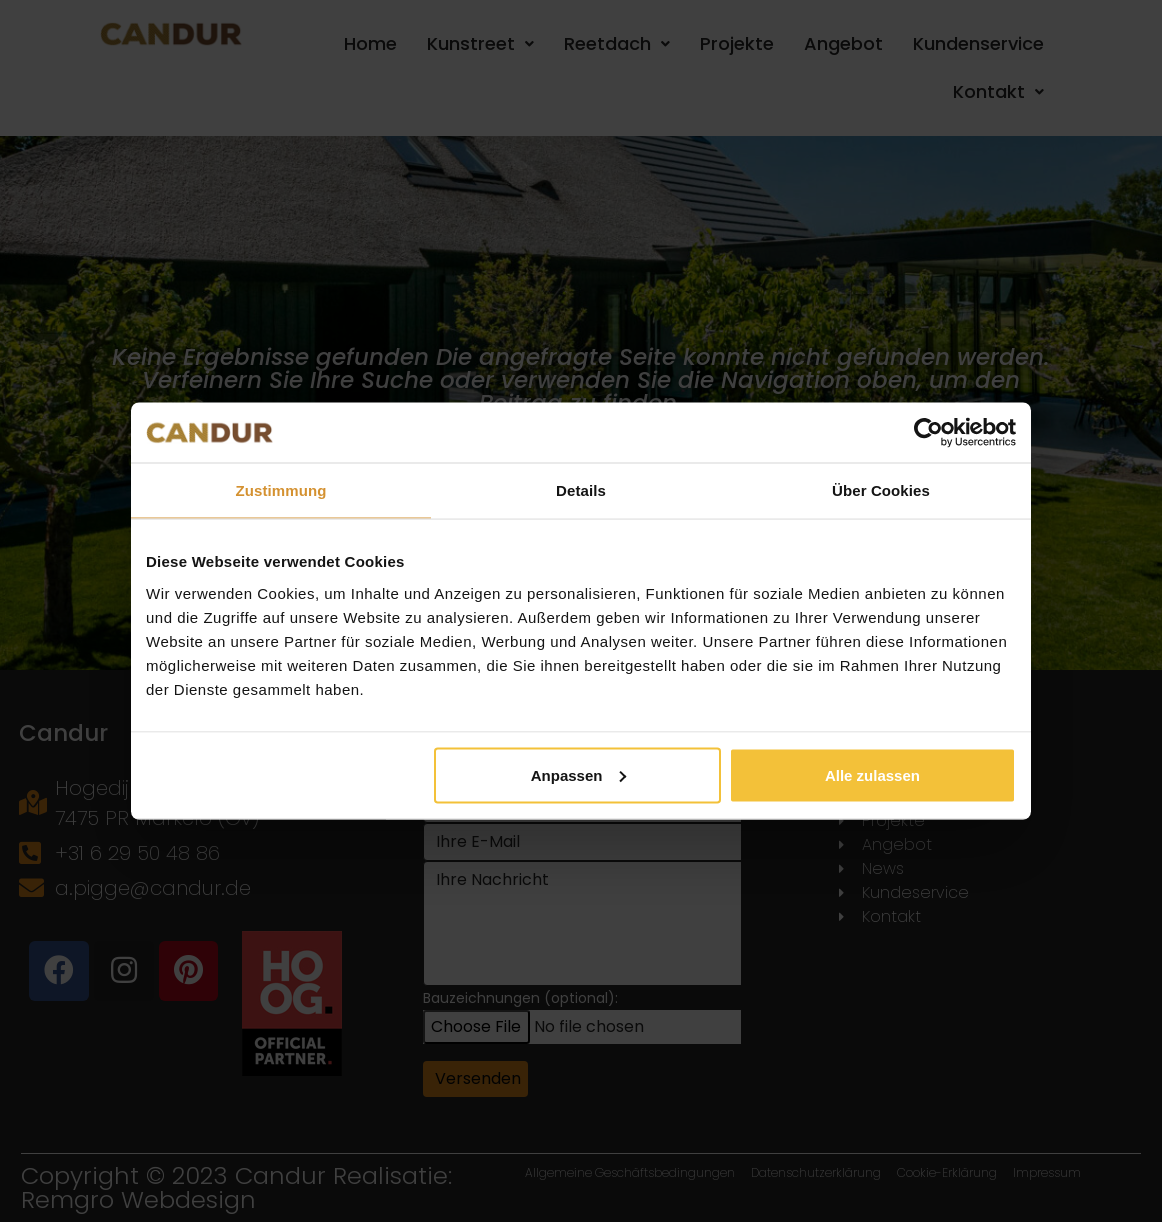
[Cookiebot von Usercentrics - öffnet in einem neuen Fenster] (928, 433)
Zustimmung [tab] (281, 490)
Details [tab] (581, 490)
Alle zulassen (872, 774)
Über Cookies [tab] (881, 490)
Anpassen (579, 774)
